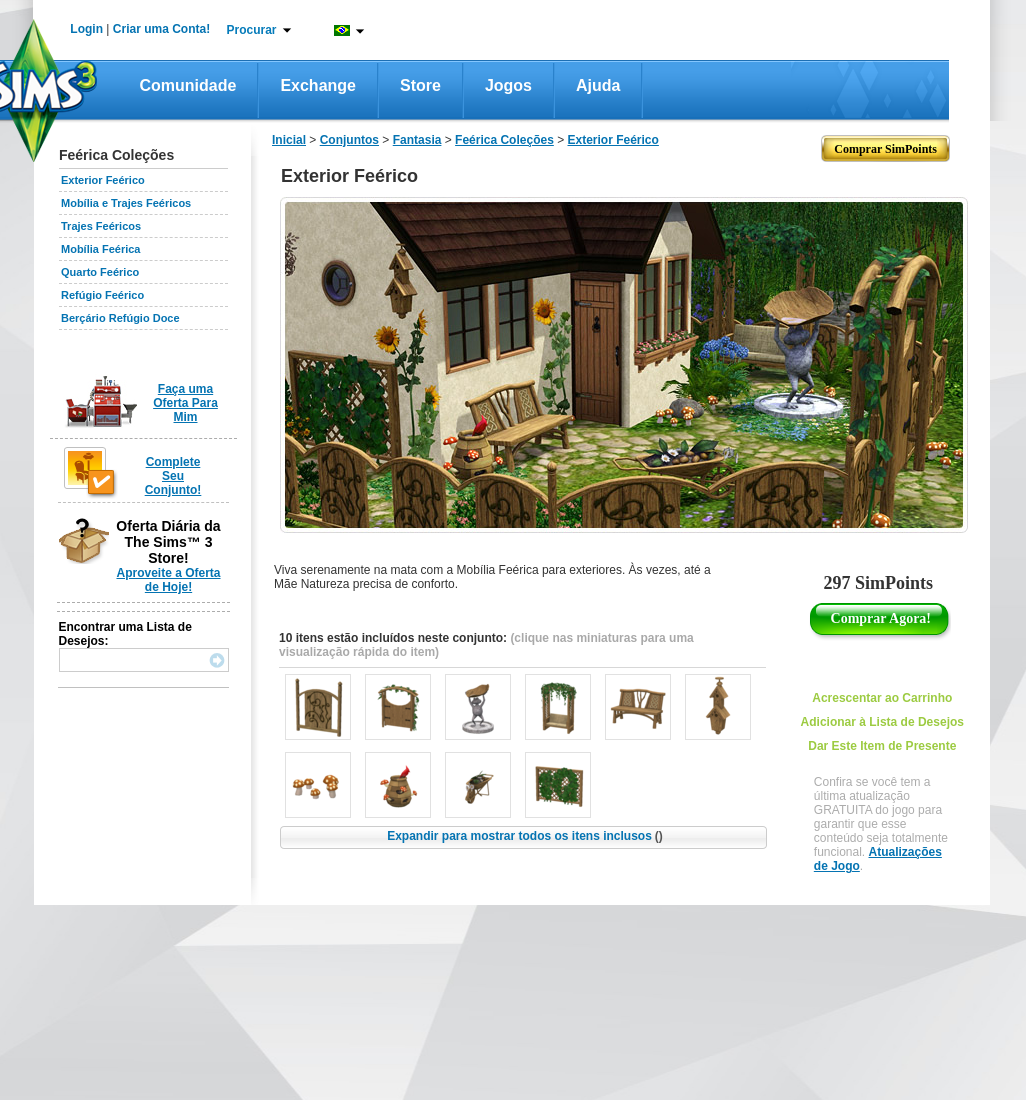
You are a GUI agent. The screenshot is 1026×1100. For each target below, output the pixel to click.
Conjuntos (349, 140)
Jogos (508, 85)
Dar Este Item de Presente (882, 746)
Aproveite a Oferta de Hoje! (168, 580)
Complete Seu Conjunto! (173, 476)
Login (86, 29)
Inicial (289, 140)
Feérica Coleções (504, 140)
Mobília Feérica (100, 249)
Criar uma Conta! (161, 29)
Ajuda (598, 85)
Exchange (318, 85)
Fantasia (417, 140)
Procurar (252, 30)
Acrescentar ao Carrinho (882, 698)
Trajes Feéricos (101, 226)
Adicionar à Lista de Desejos (882, 722)
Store (420, 85)
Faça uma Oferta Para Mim (185, 403)
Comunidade (188, 85)
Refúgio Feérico (102, 295)
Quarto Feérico (100, 272)
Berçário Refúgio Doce (120, 318)
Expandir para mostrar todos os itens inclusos (525, 836)
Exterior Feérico (103, 180)
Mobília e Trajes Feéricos (126, 203)
